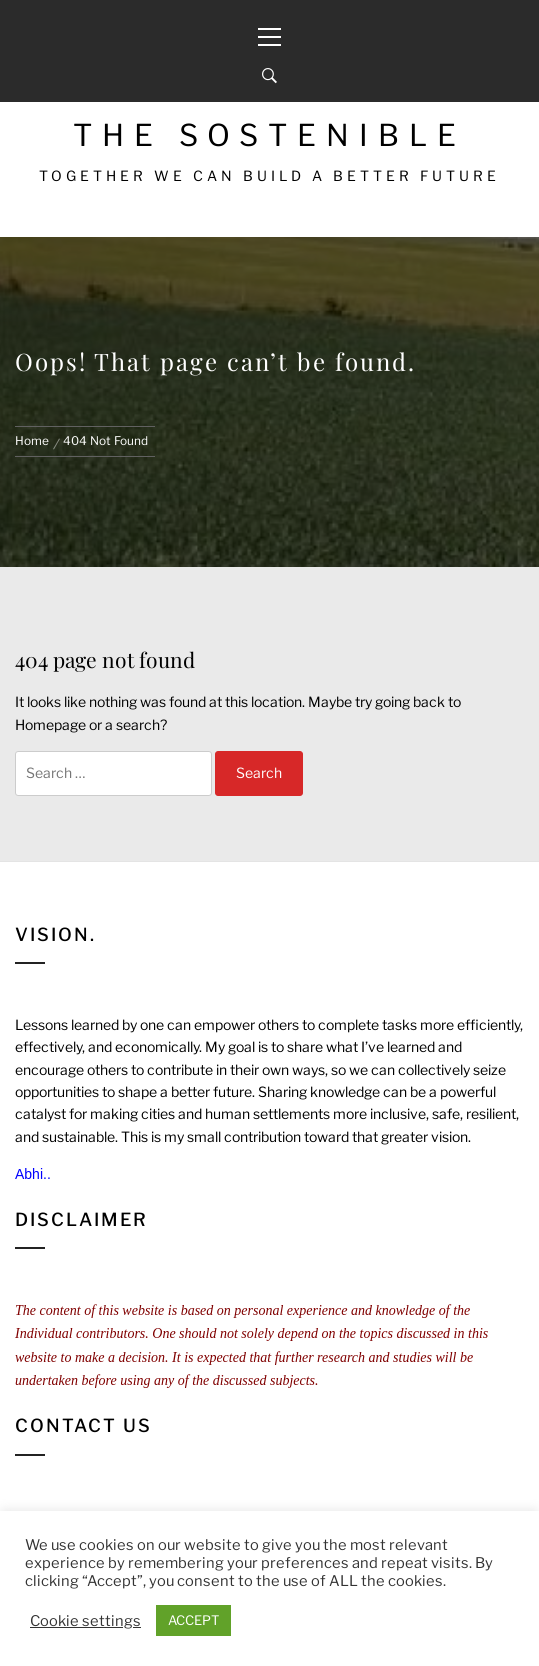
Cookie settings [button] (85, 1621)
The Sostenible (269, 135)
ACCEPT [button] (193, 1620)
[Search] (269, 76)
